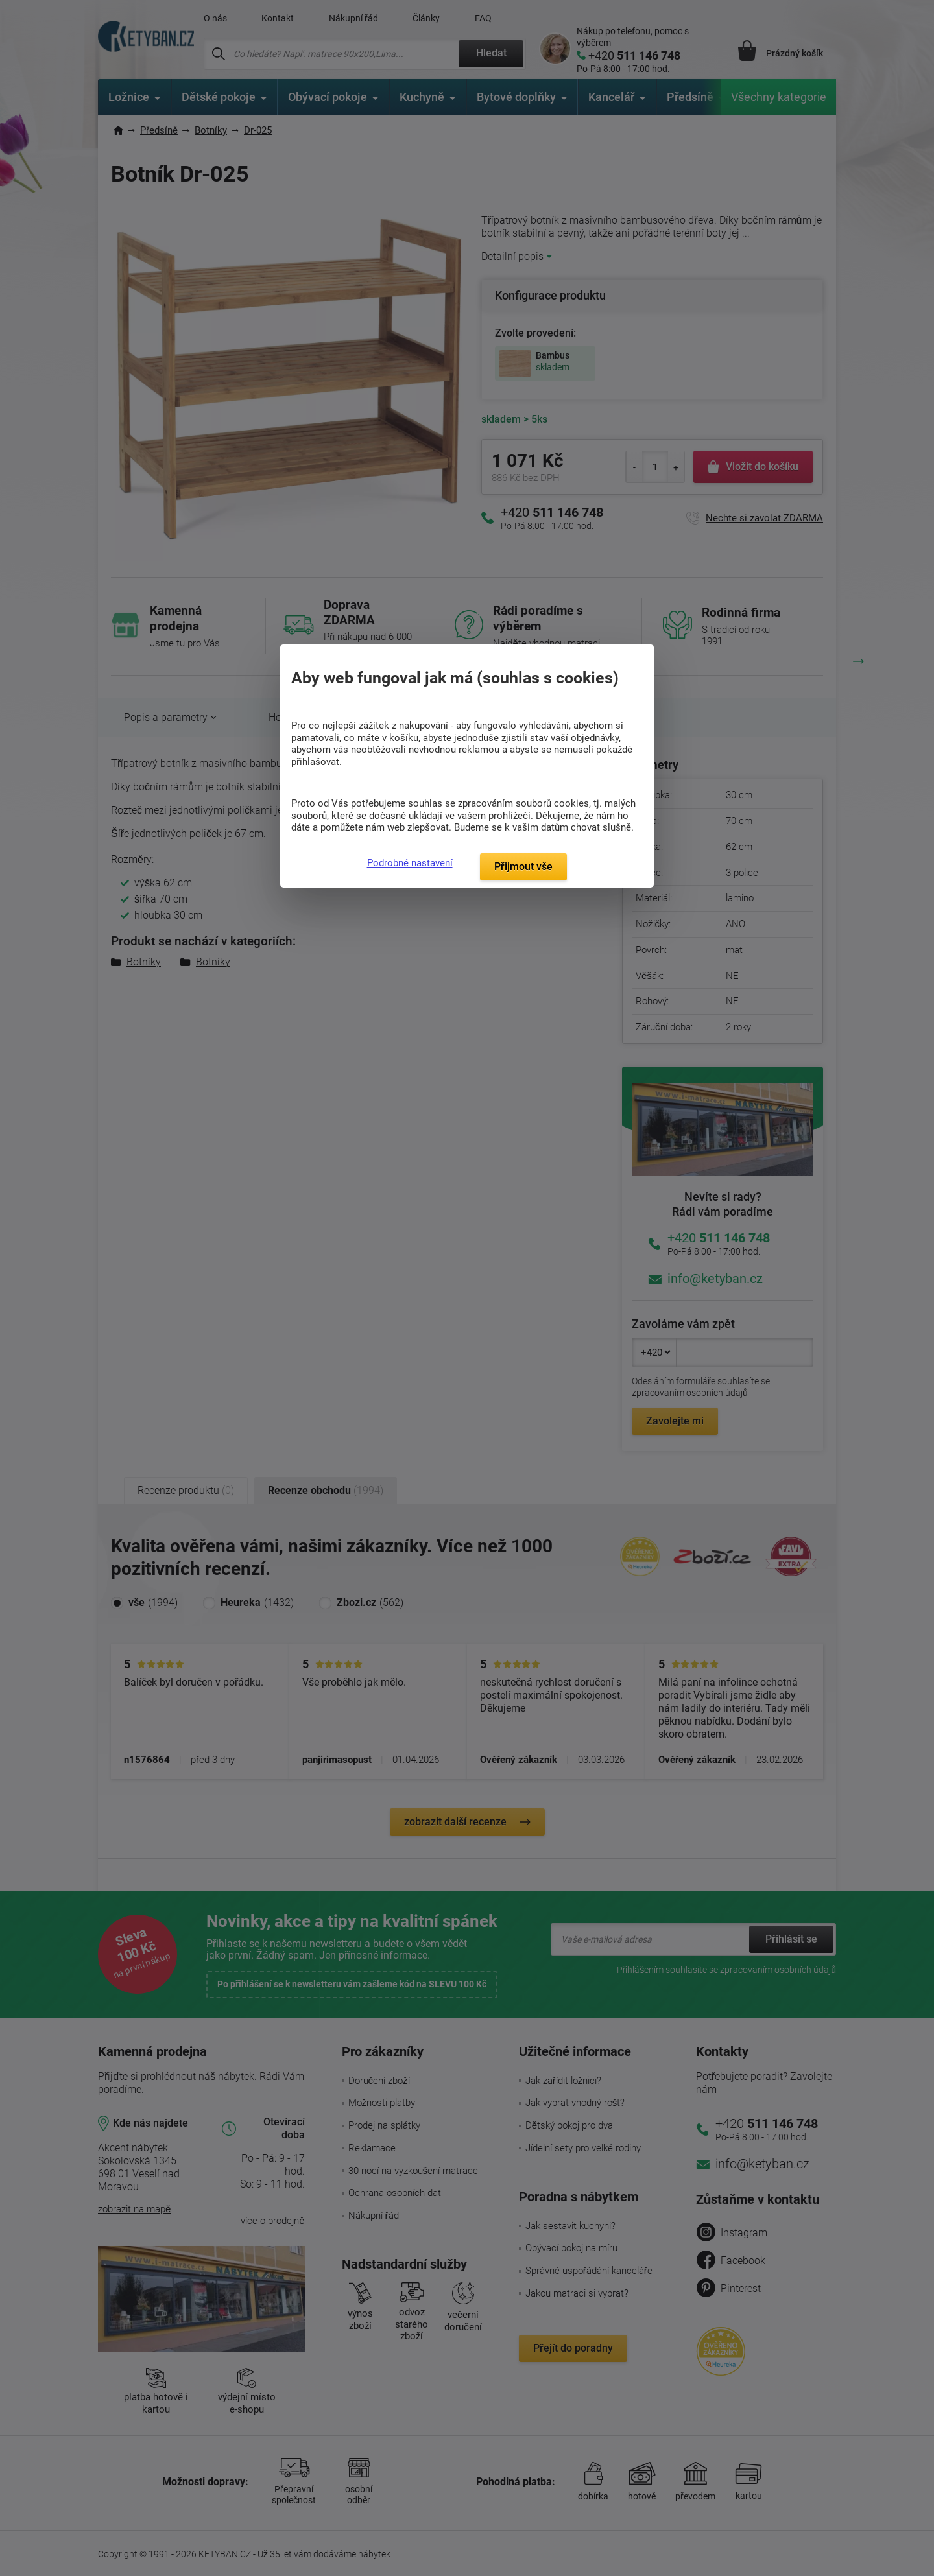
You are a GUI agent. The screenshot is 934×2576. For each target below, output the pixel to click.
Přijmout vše (523, 866)
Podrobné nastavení (410, 863)
